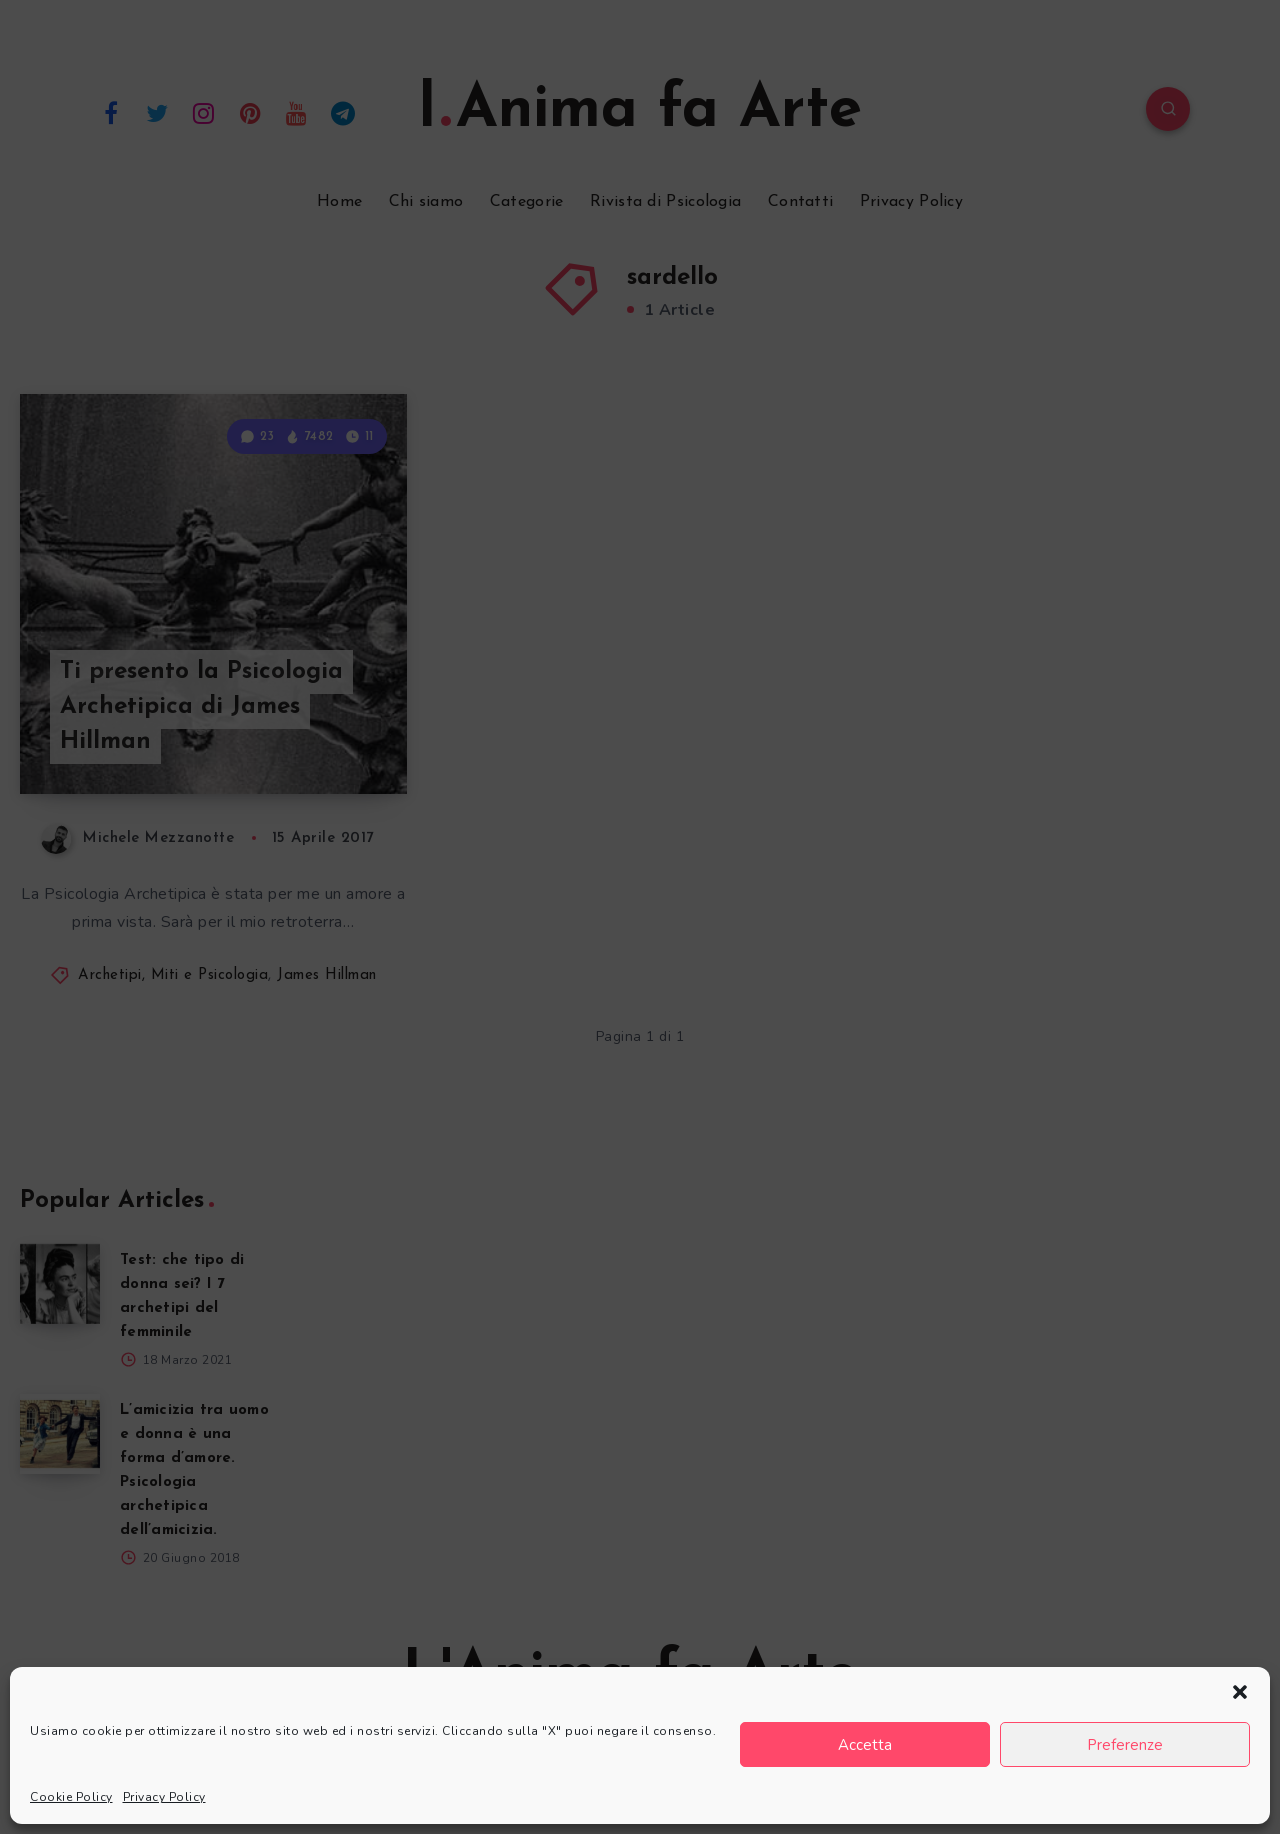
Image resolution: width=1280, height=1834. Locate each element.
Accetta (865, 1745)
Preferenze (1125, 1745)
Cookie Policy (71, 1797)
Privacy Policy (164, 1797)
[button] (1240, 1692)
